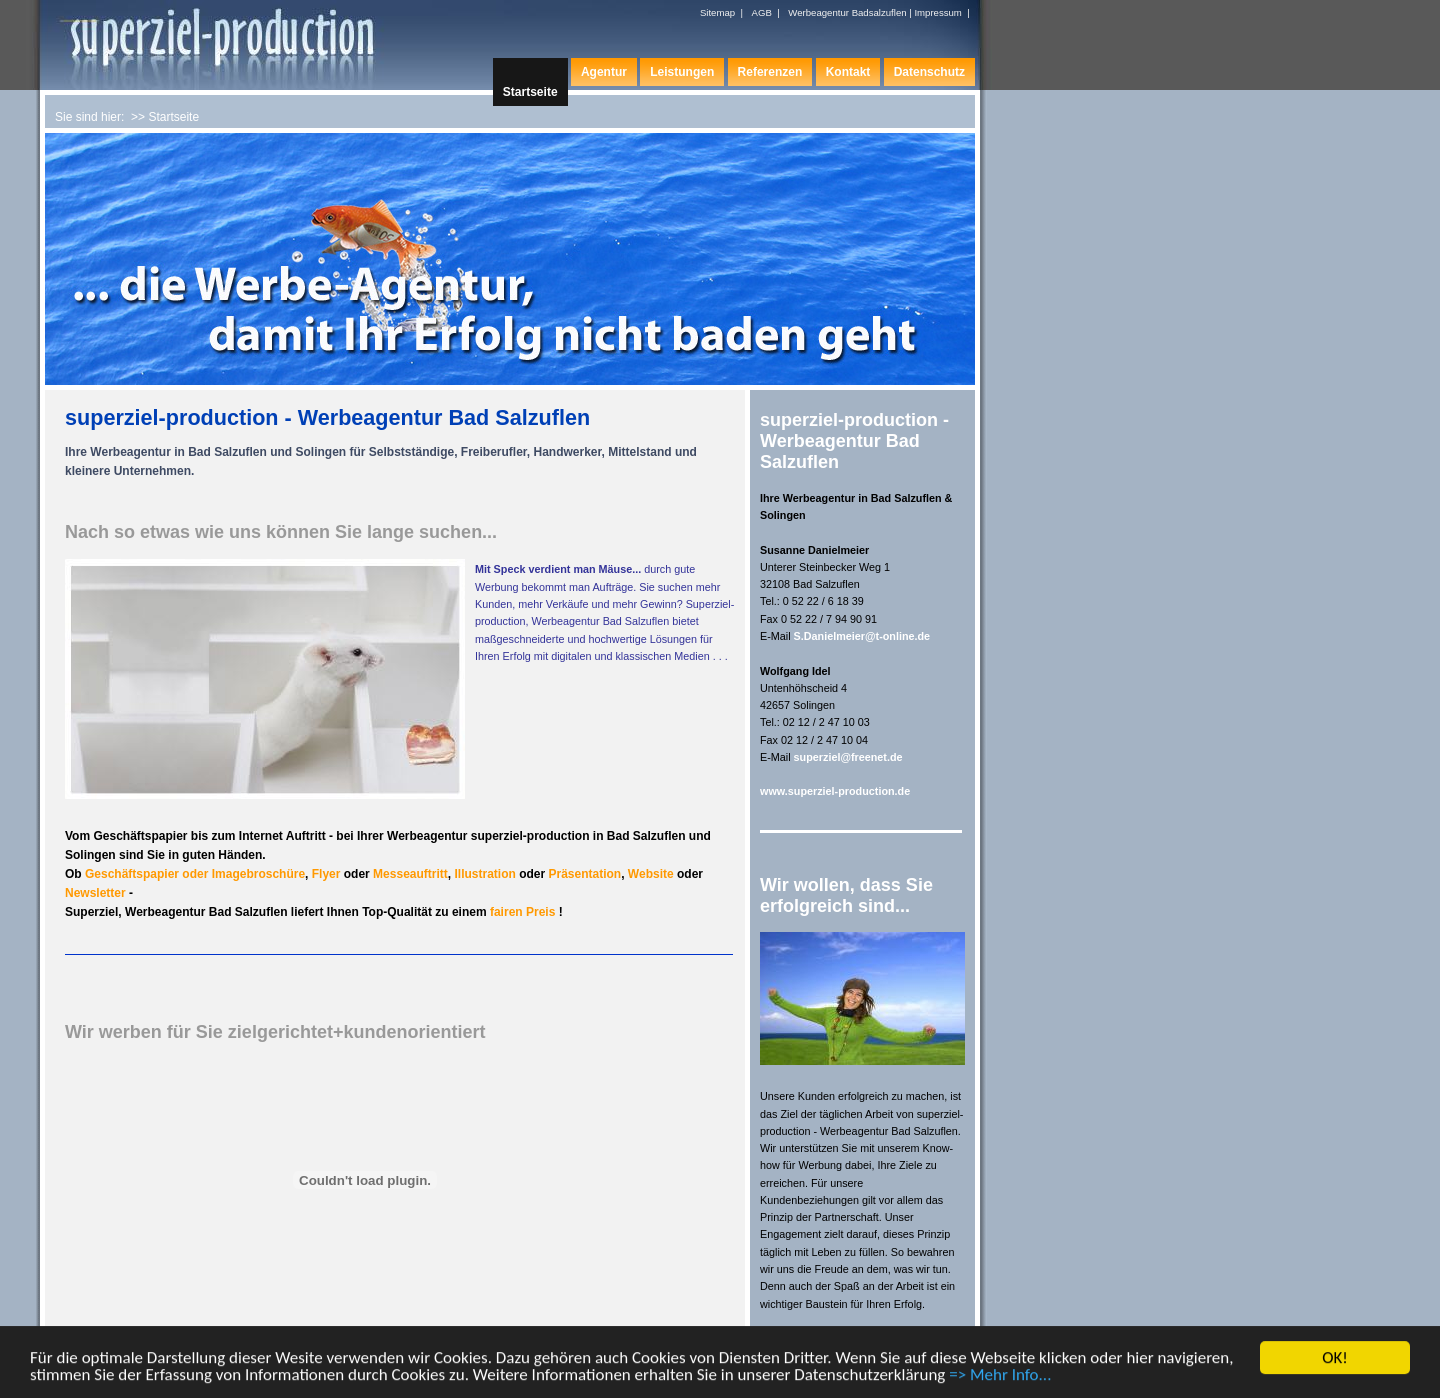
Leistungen (682, 72)
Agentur (604, 72)
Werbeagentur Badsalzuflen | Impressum (875, 12)
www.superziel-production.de (835, 791)
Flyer (326, 874)
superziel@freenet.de (848, 757)
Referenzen (770, 72)
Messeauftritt (410, 874)
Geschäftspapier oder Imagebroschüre (195, 874)
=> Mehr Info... (1000, 1376)
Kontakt (848, 72)
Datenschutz (929, 72)
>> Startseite (165, 117)
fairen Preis (524, 912)
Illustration (484, 874)
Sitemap (717, 12)
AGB (762, 12)
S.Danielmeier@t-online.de (862, 636)
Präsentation (584, 874)
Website (651, 874)
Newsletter (97, 893)
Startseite (530, 92)
